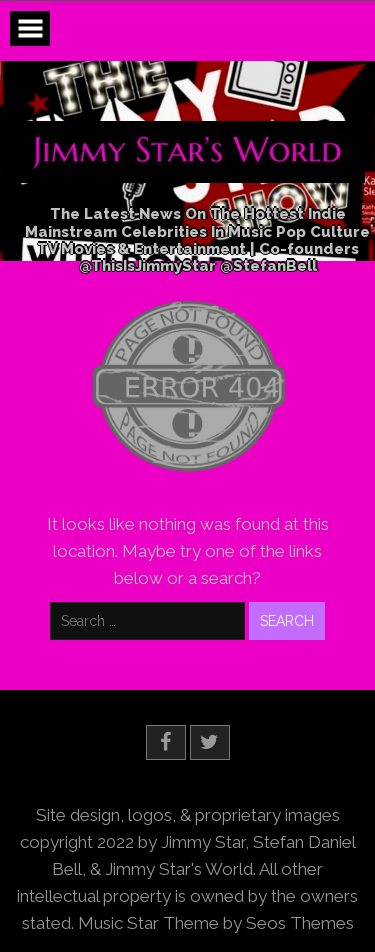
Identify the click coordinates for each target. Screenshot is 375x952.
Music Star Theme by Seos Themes (216, 923)
